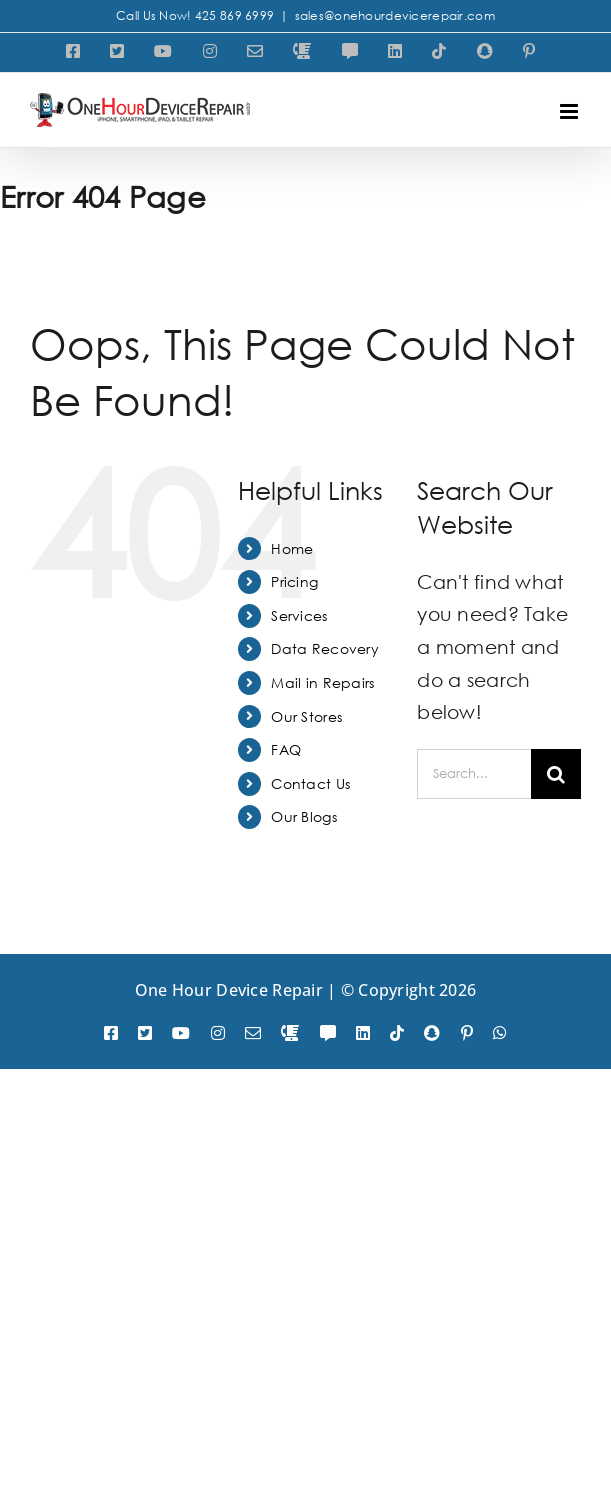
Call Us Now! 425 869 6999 (195, 15)
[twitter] (145, 1033)
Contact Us (310, 783)
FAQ (286, 749)
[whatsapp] (500, 1033)
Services (299, 615)
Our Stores (306, 716)
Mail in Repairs (322, 682)
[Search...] (474, 774)
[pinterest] (467, 1033)
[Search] (556, 774)
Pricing (294, 581)
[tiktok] (397, 1033)
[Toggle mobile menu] (570, 111)
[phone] (290, 1033)
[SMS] (328, 1033)
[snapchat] (432, 1033)
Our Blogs (304, 816)
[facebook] (111, 1033)
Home (292, 548)
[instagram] (218, 1033)
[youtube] (181, 1033)
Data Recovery (325, 648)
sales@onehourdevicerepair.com (395, 15)
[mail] (253, 1033)
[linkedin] (363, 1033)
